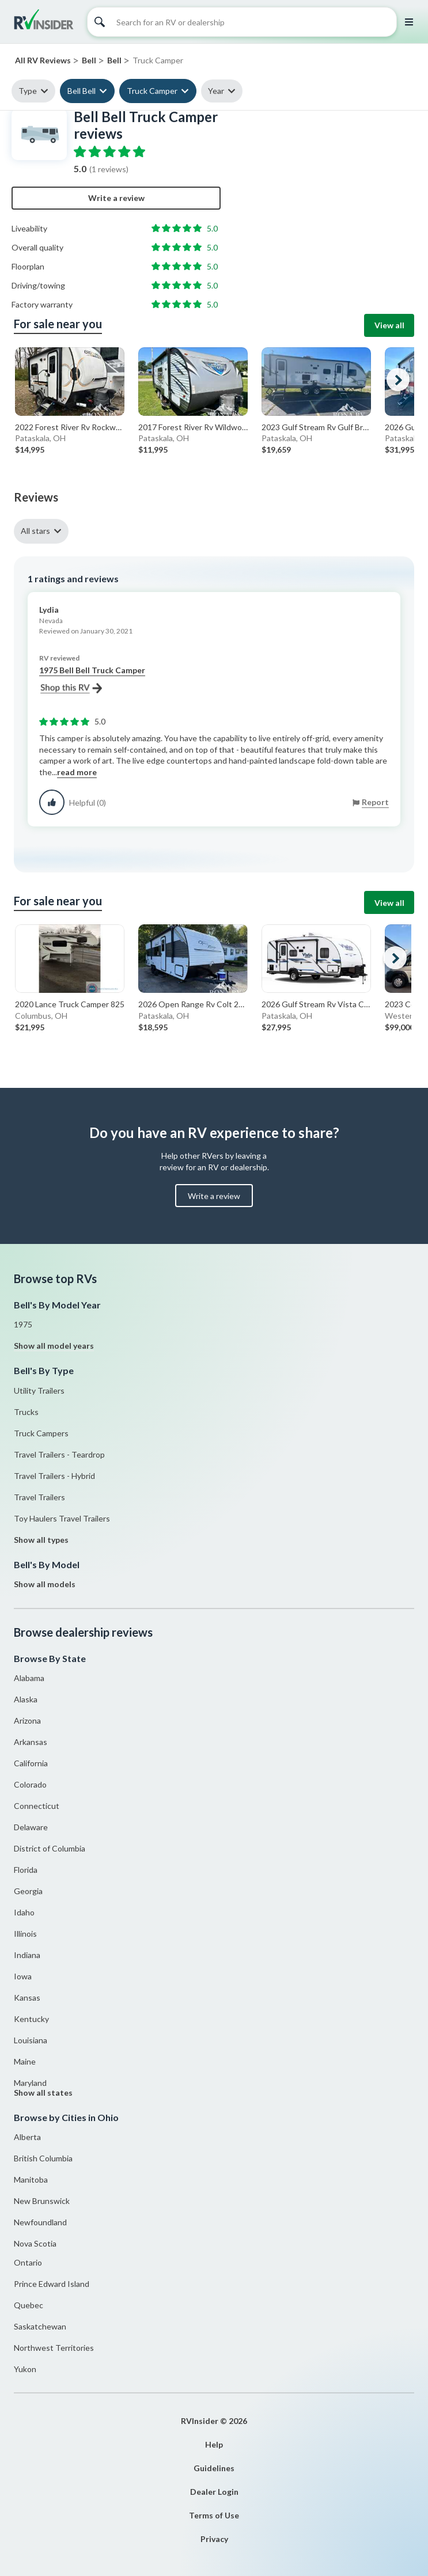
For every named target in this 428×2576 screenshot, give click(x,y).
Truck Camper (152, 91)
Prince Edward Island (51, 2284)
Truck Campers (41, 1433)
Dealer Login (214, 2492)
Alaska (25, 1699)
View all (389, 325)
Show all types (41, 1540)
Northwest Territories (54, 2348)
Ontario (28, 2262)
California (31, 1763)
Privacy (214, 2539)
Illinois (25, 1933)
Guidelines (214, 2468)
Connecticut (36, 1806)
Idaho (24, 1912)
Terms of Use (214, 2515)
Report (375, 802)
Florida (25, 1870)
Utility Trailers (39, 1390)
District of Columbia (49, 1848)
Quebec (28, 2305)
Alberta (27, 2137)
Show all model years (54, 1345)
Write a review (116, 198)
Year (216, 91)
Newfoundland (40, 2222)
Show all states (43, 2092)
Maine (25, 2061)
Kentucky (31, 2019)
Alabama (29, 1678)
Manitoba (31, 2179)
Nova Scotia (35, 2243)
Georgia (28, 1891)
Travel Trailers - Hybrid (54, 1476)
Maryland (30, 2083)
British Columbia (43, 2158)
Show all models (44, 1584)
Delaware (31, 1827)
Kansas (27, 1997)
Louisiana (30, 2040)
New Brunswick (42, 2201)
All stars (35, 531)
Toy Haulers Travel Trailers (62, 1518)
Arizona (27, 1720)
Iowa (23, 1976)
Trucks (26, 1412)
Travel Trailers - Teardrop (59, 1454)
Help (214, 2444)
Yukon (25, 2369)
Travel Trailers (39, 1497)
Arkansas (30, 1742)
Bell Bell (81, 91)
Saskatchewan (40, 2326)
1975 (23, 1324)
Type (27, 91)
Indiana (27, 1955)
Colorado (30, 1784)
